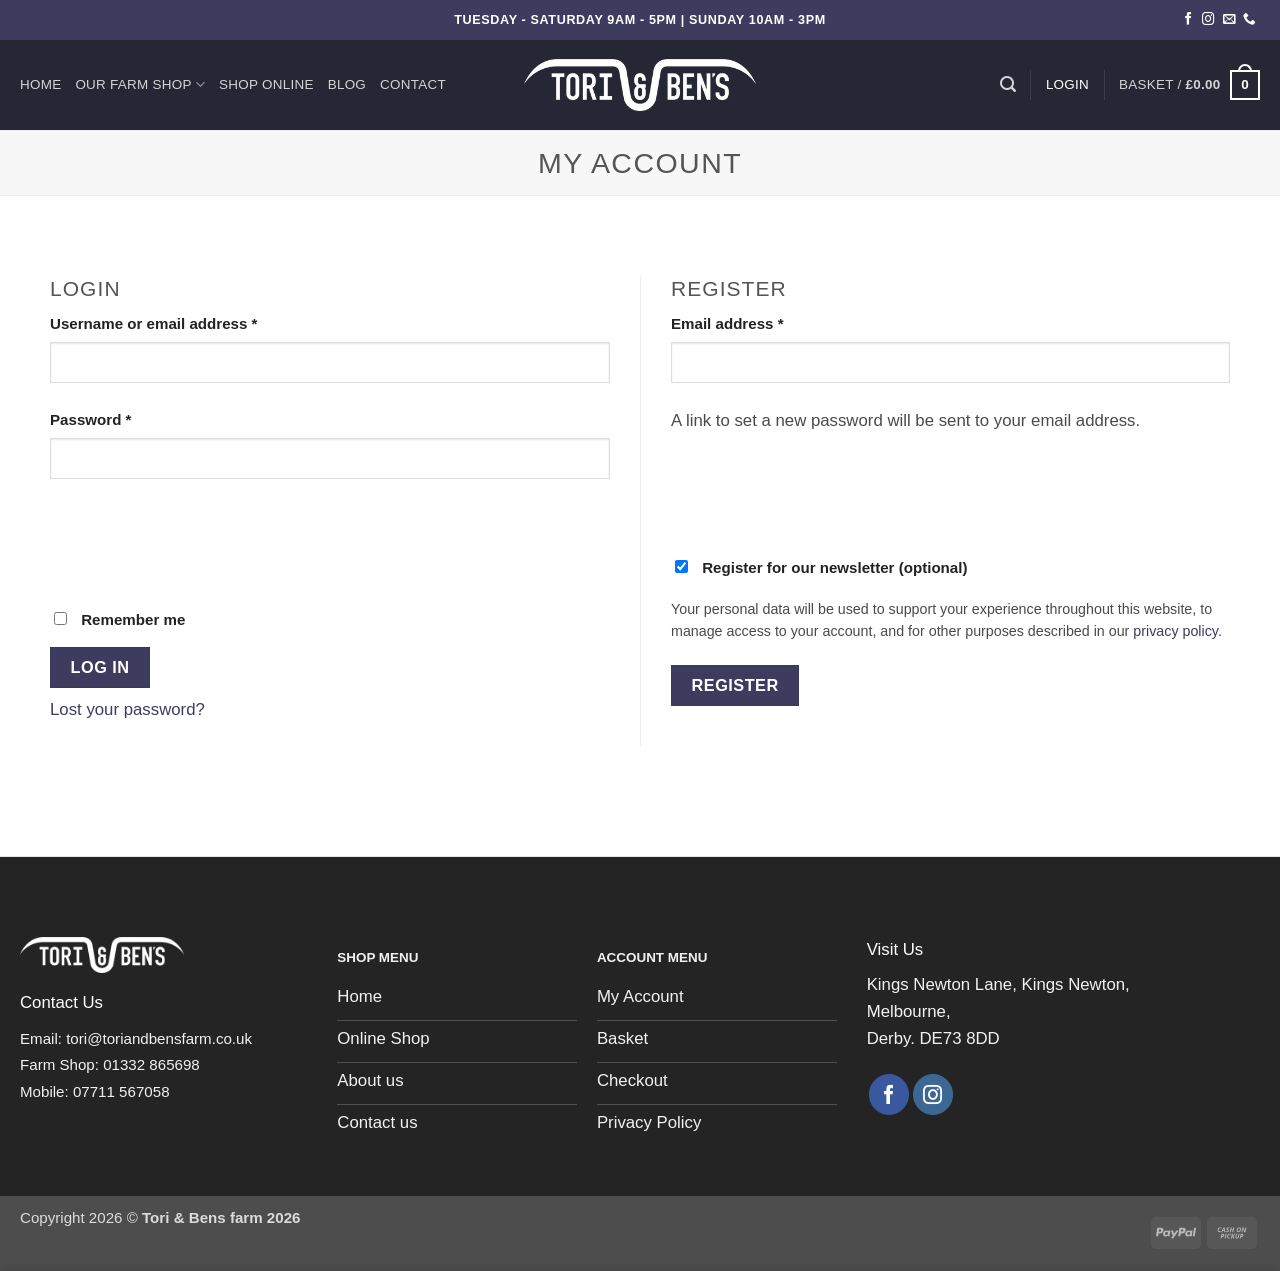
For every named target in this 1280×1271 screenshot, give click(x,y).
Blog (347, 84)
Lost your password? (127, 709)
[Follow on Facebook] (1188, 20)
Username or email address (186, 322)
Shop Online (266, 84)
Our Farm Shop (140, 84)
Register (735, 685)
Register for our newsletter (821, 567)
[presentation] (202, 542)
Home (40, 84)
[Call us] (1249, 20)
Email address (759, 322)
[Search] (1008, 84)
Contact (413, 84)
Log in (100, 667)
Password (123, 418)
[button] (1189, 85)
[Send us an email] (1229, 20)
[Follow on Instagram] (1208, 20)
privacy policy (1175, 631)
